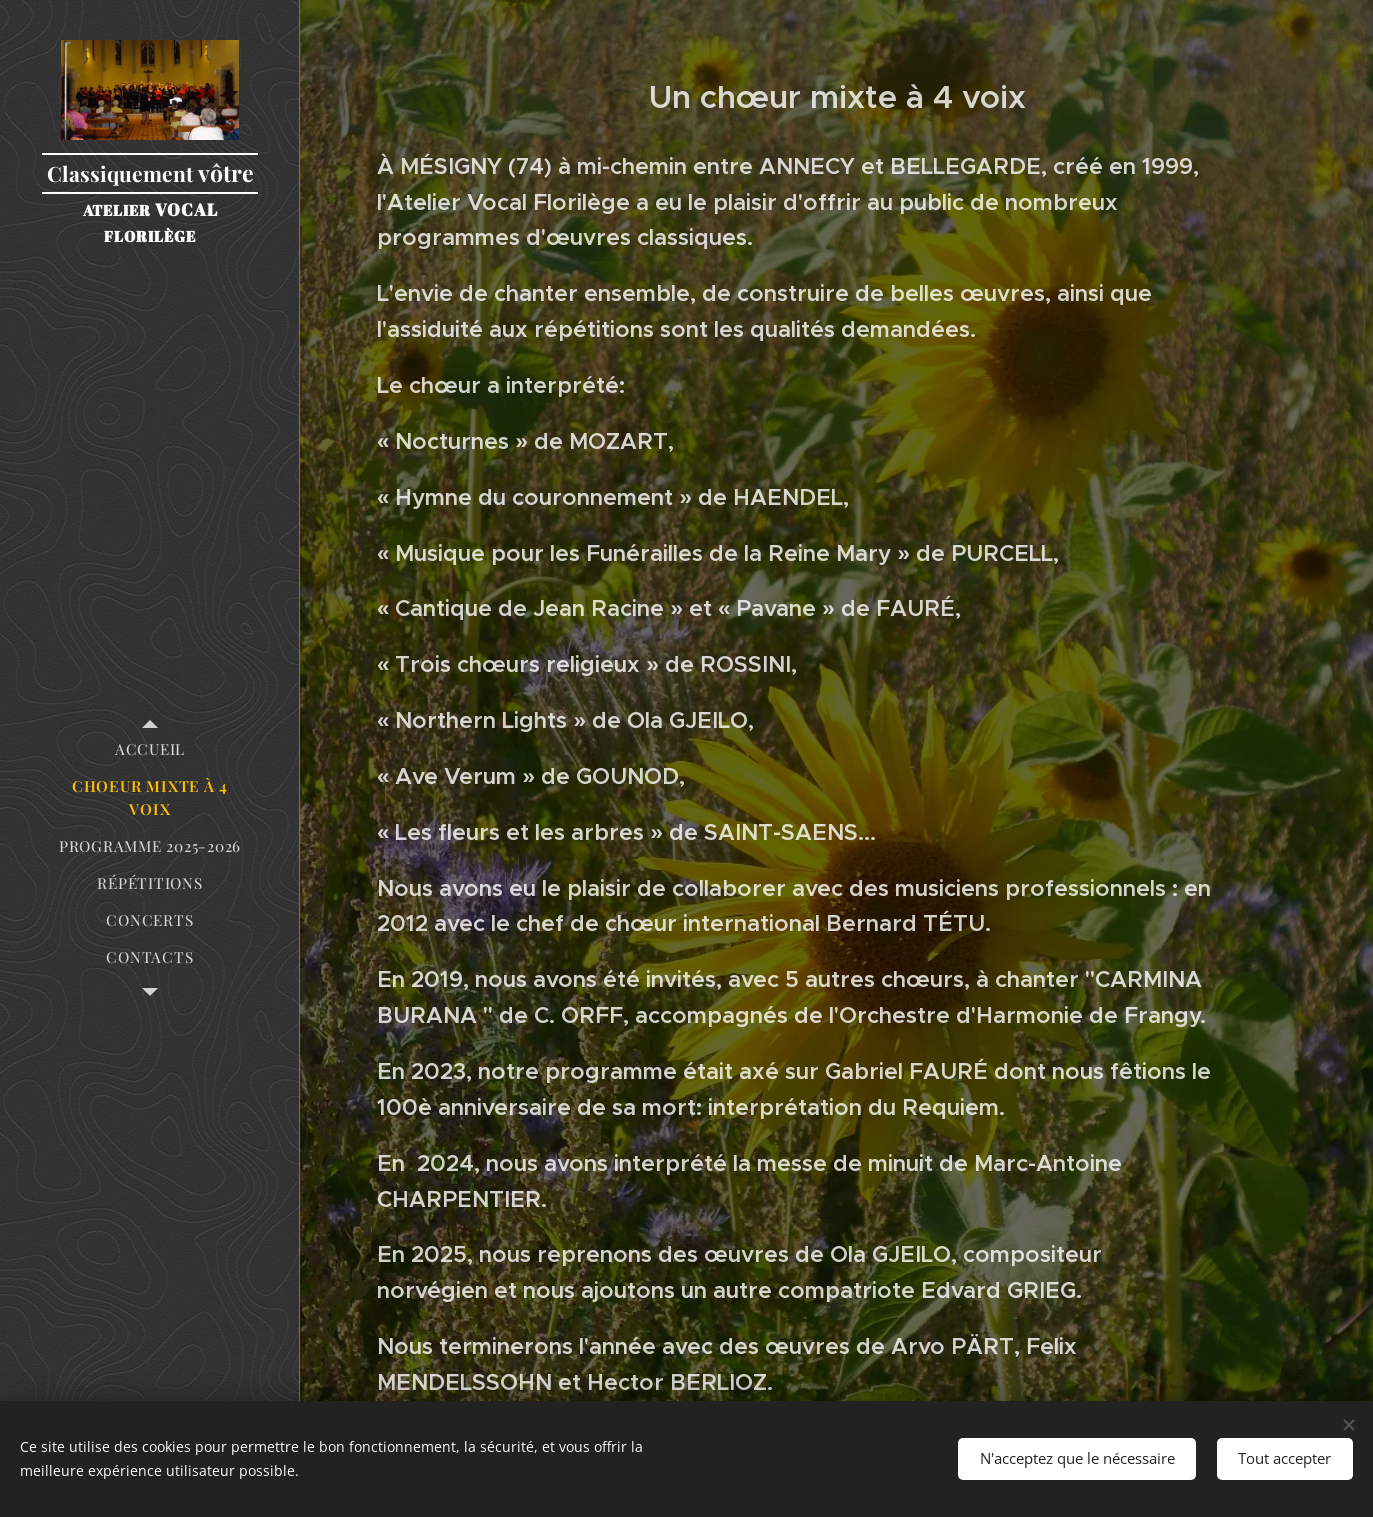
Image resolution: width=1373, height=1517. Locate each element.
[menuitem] (150, 749)
